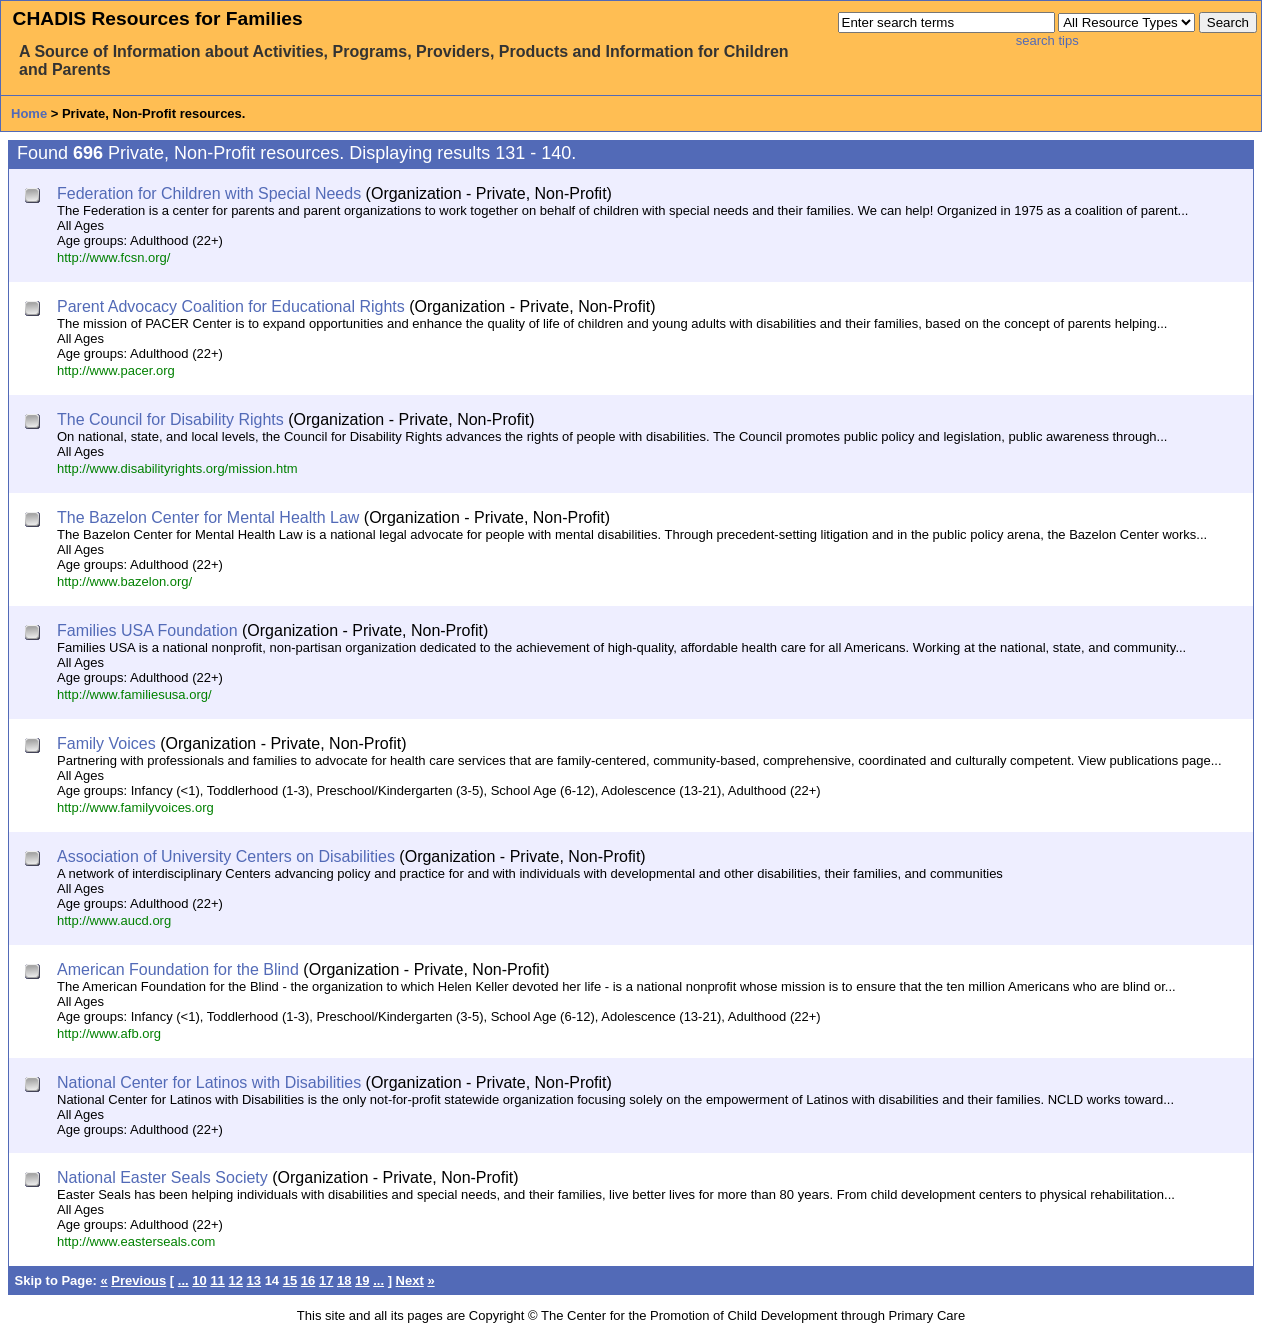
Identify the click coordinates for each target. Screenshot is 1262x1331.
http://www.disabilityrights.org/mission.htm (177, 468)
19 (362, 1280)
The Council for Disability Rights (170, 419)
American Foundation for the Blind (178, 969)
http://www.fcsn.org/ (113, 257)
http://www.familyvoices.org (135, 807)
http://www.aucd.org (114, 920)
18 (344, 1280)
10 (199, 1280)
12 (235, 1280)
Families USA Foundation (147, 630)
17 (326, 1280)
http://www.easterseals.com (136, 1241)
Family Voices (106, 743)
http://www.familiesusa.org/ (134, 694)
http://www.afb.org (109, 1033)
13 (254, 1280)
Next (410, 1280)
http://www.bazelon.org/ (124, 581)
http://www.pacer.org (116, 370)
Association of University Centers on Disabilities (226, 856)
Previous (138, 1280)
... (183, 1280)
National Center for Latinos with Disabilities (209, 1082)
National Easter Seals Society (162, 1177)
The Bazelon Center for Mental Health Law (208, 517)
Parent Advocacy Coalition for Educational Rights (231, 306)
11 (217, 1280)
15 (290, 1280)
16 (308, 1280)
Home (29, 113)
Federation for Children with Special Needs (209, 193)
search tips (1047, 40)
